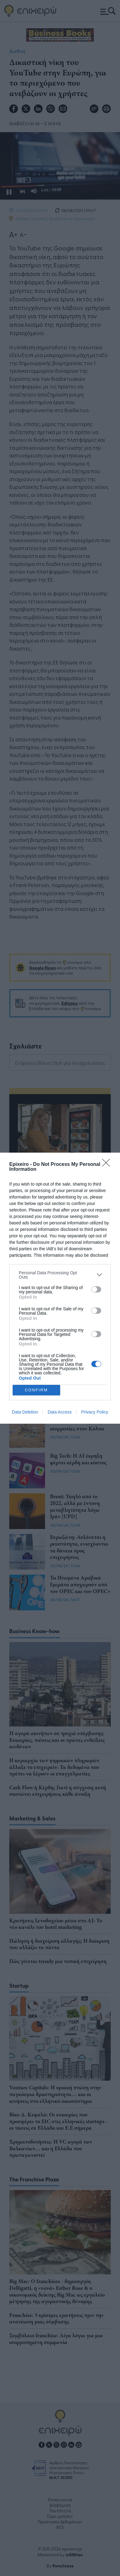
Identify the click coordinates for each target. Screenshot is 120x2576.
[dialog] (60, 1288)
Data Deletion (25, 1412)
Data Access (60, 1412)
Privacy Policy (94, 1412)
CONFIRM (36, 1390)
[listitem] (60, 1275)
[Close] (108, 1164)
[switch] (96, 1289)
